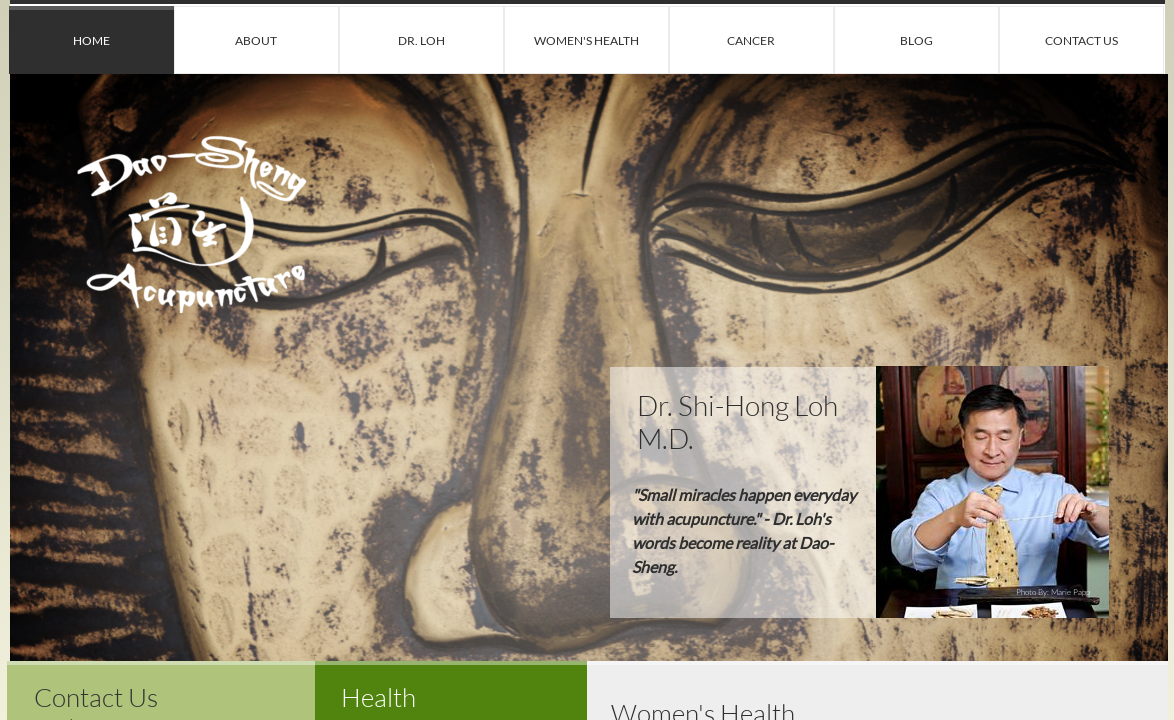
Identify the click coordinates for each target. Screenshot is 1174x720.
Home (91, 40)
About (256, 40)
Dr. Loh (421, 40)
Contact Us (1081, 40)
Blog (916, 40)
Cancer (751, 40)
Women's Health (586, 40)
